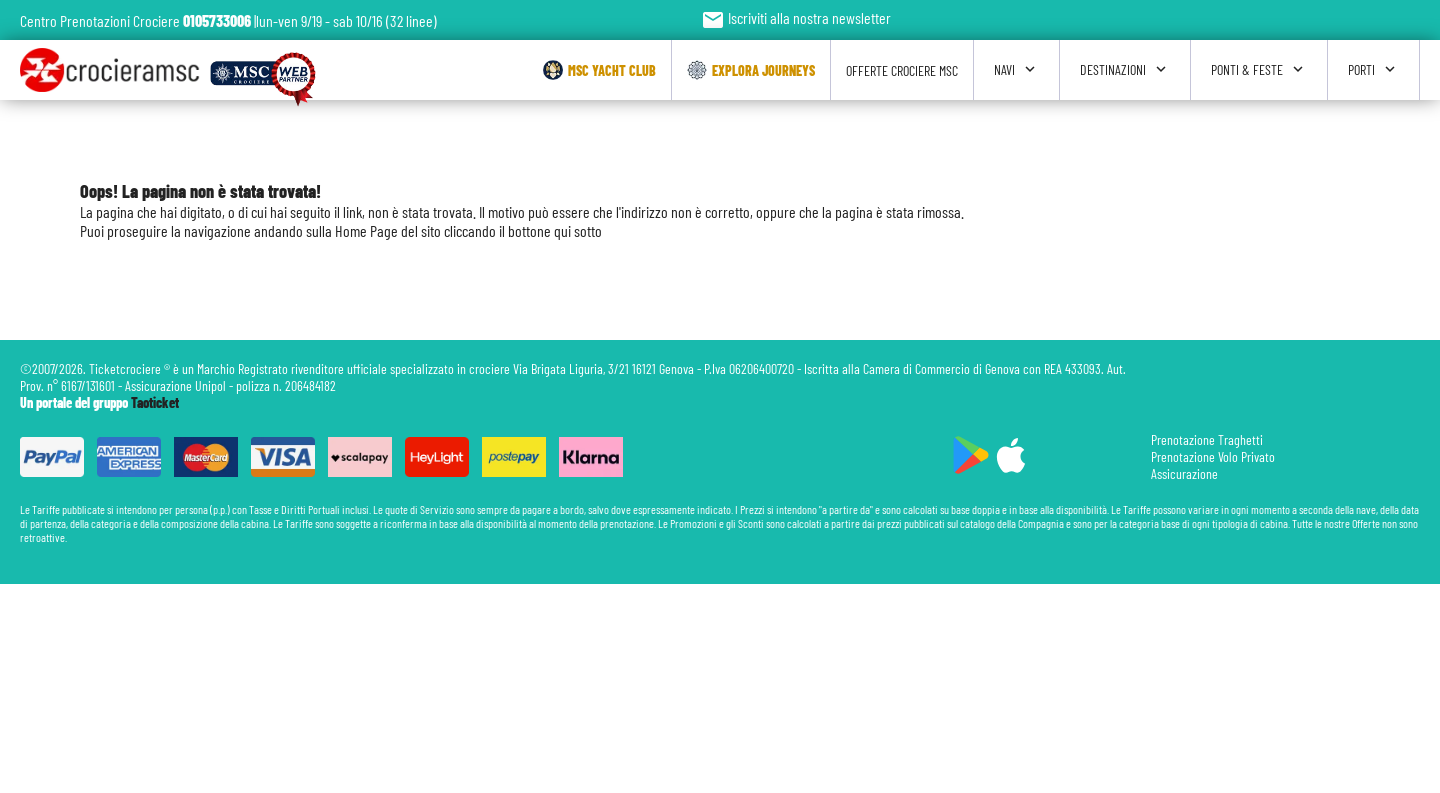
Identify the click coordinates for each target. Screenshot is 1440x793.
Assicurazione (1184, 473)
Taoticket (155, 402)
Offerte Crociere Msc (902, 70)
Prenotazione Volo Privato (1213, 456)
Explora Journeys (751, 70)
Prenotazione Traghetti (1207, 439)
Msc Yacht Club (599, 70)
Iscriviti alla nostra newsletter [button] (796, 17)
